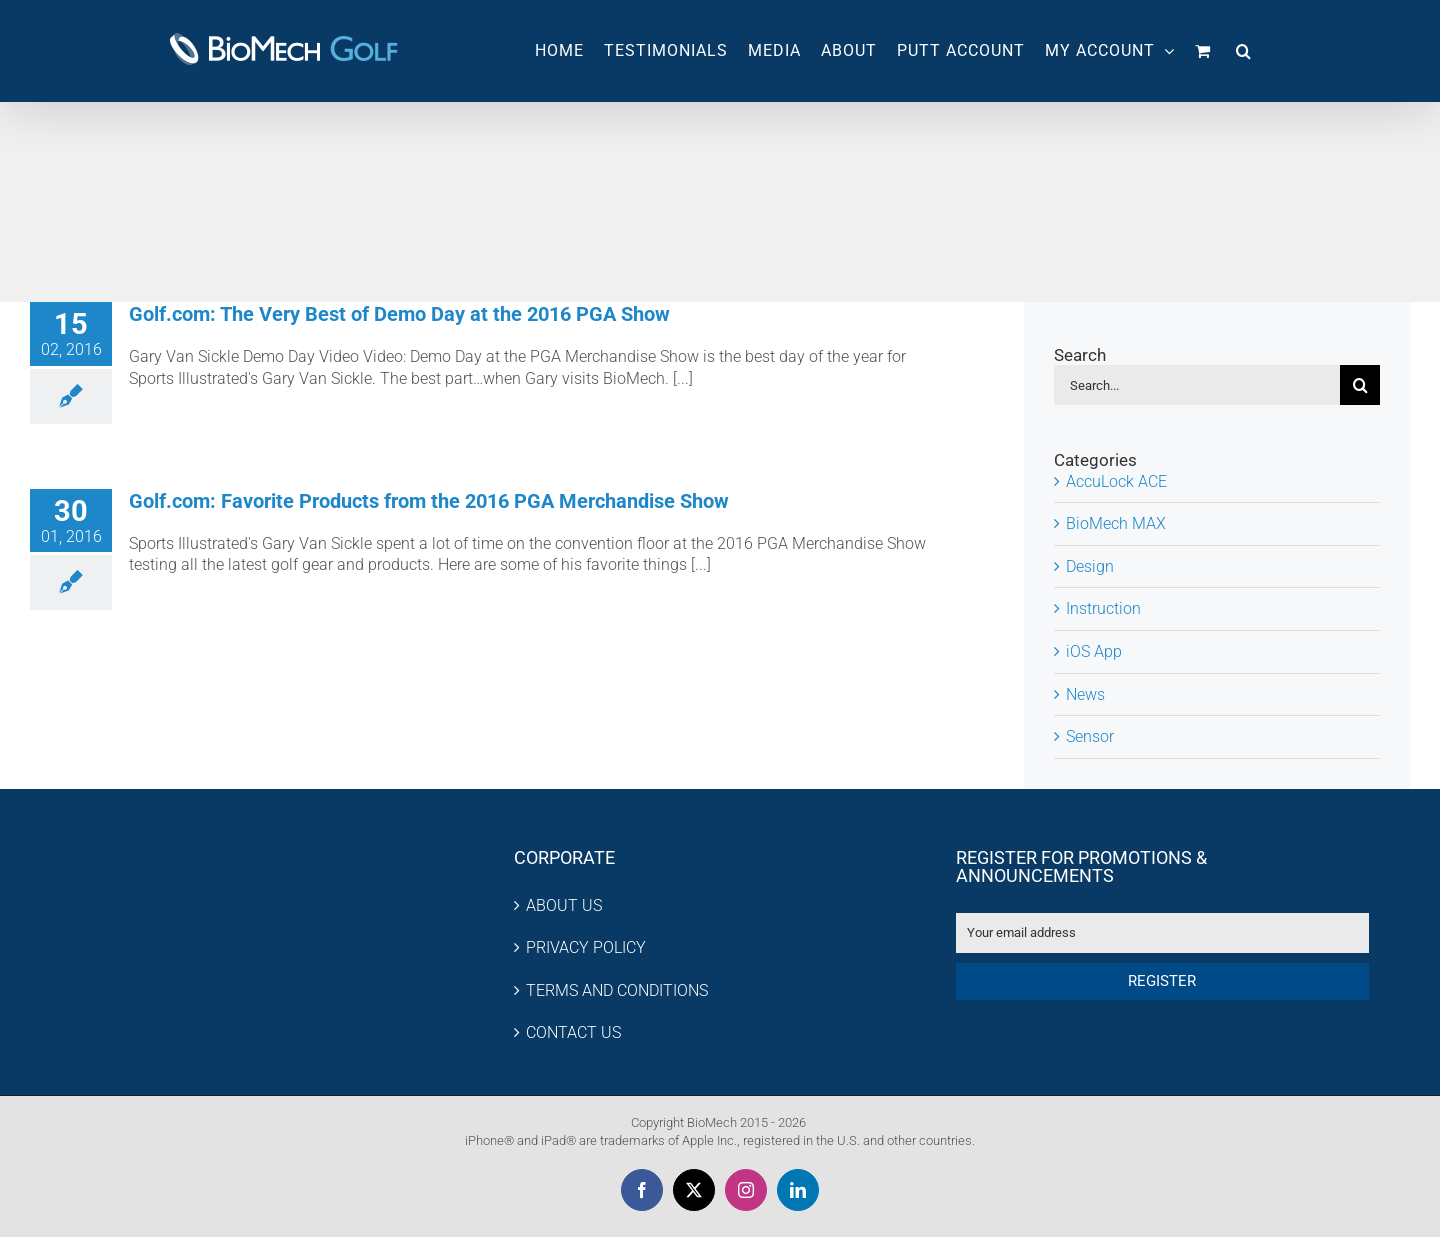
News (1085, 694)
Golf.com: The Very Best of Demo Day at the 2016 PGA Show (399, 314)
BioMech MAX (1116, 523)
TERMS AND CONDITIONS (617, 990)
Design (1090, 566)
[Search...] (1197, 385)
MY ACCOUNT (1110, 50)
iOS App (1094, 651)
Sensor (1090, 736)
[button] (1244, 51)
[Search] (1360, 385)
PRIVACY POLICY (586, 947)
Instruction (1103, 608)
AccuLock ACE (1116, 481)
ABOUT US (564, 905)
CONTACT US (573, 1032)
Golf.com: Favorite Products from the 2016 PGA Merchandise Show (429, 501)
